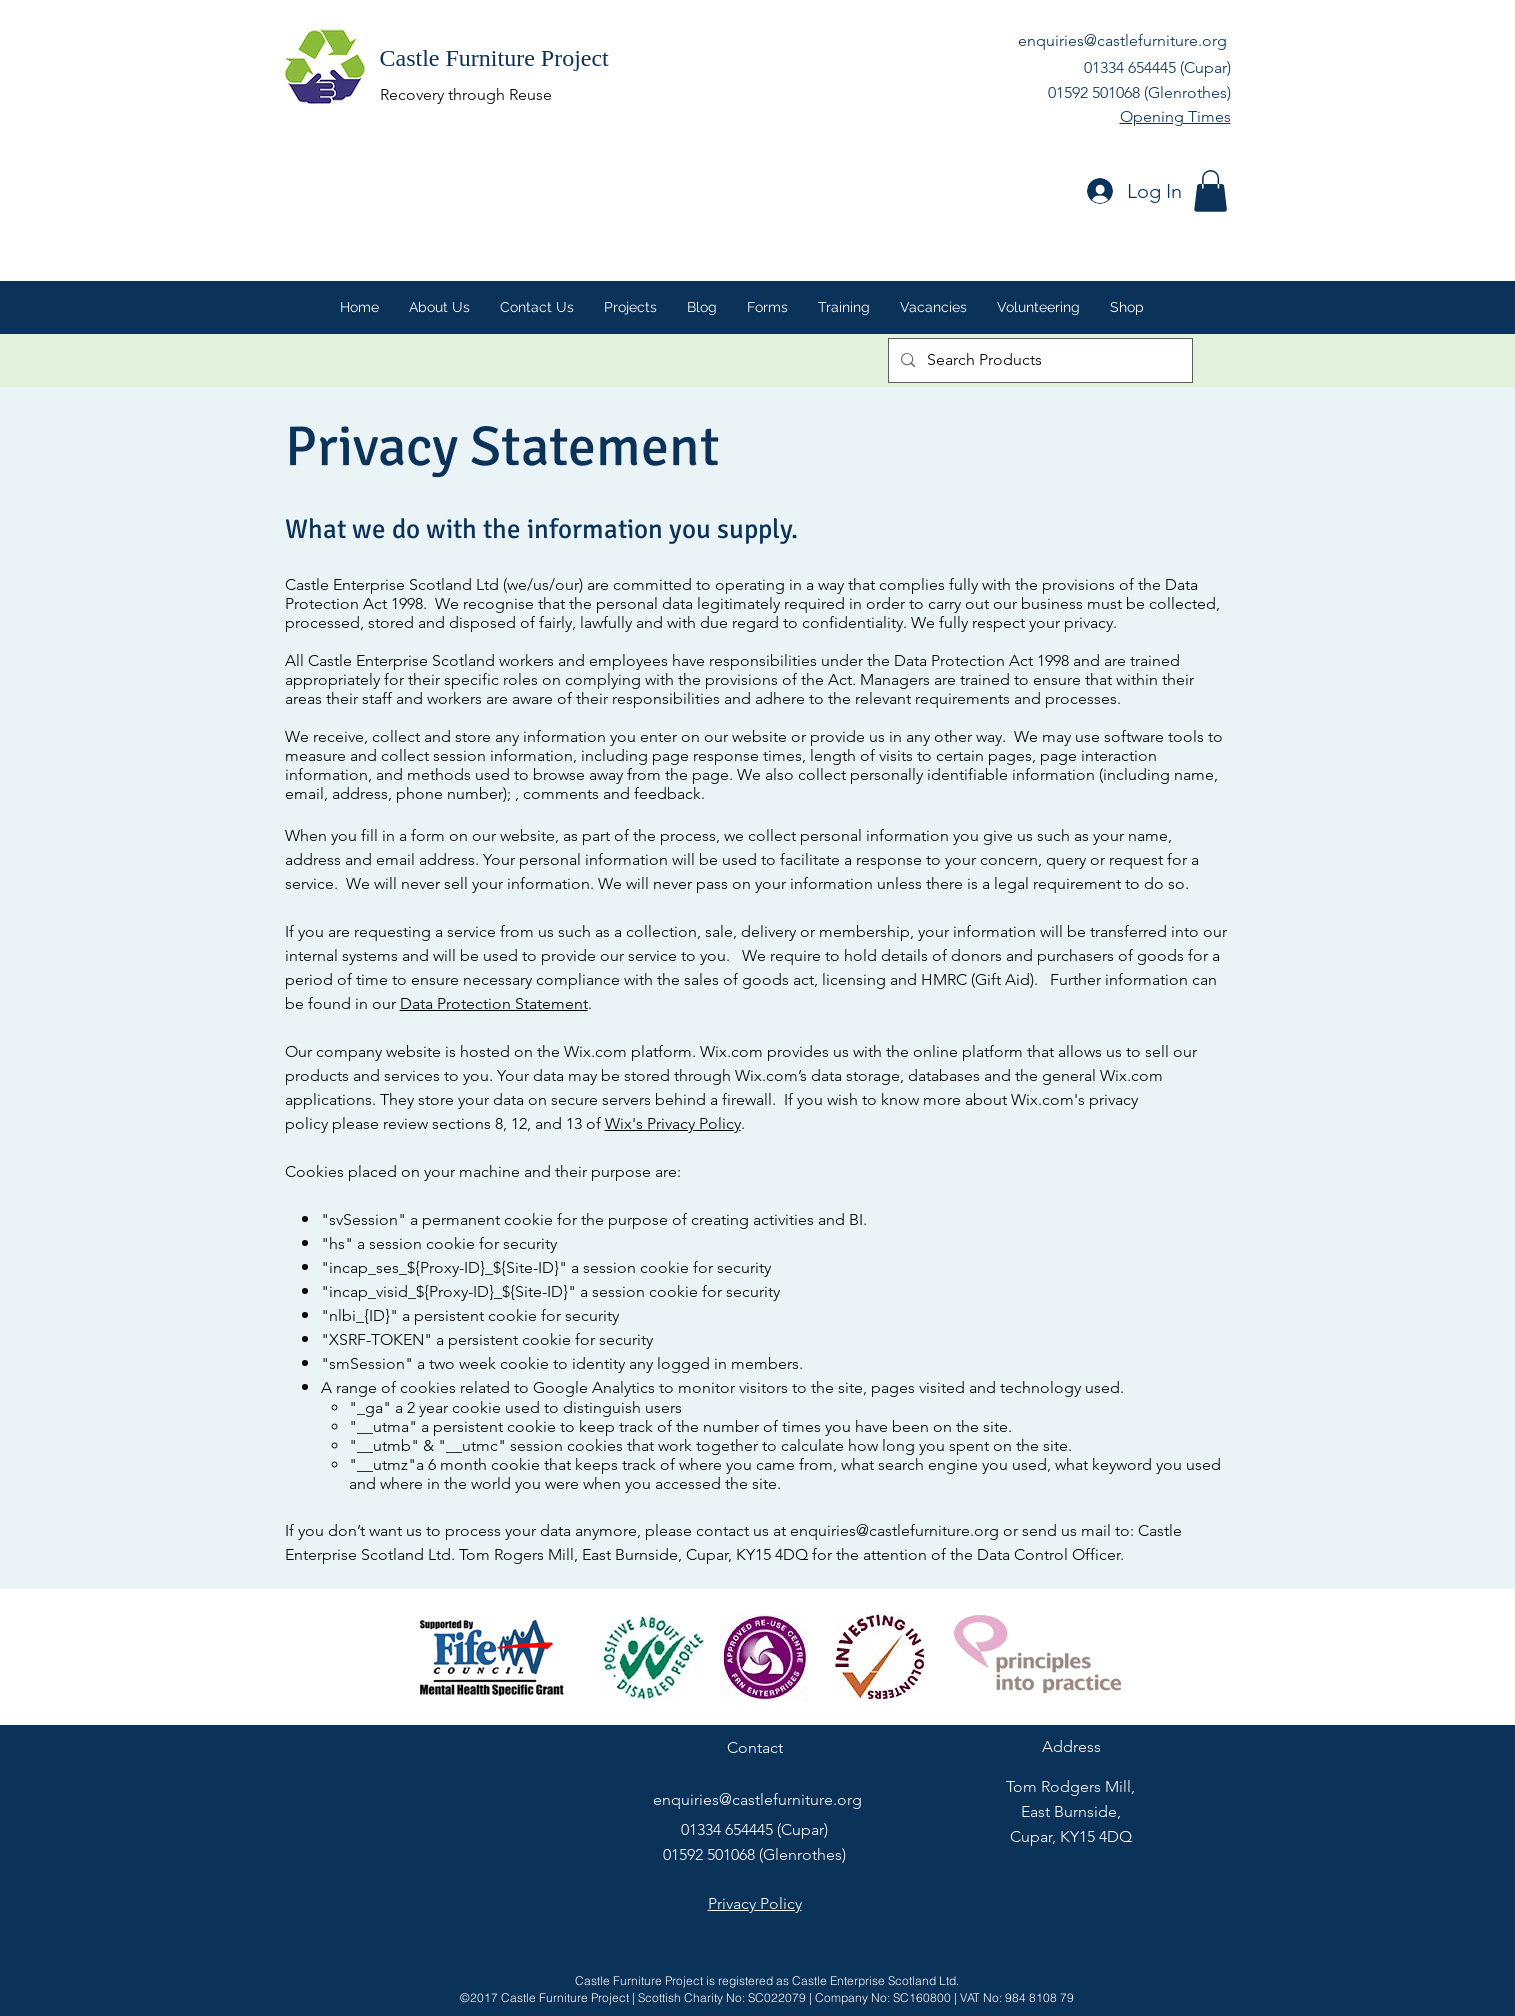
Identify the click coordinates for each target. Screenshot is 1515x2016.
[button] (1210, 191)
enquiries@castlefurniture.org (1122, 40)
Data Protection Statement (494, 1003)
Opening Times (1175, 116)
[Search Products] (1038, 360)
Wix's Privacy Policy (673, 1123)
